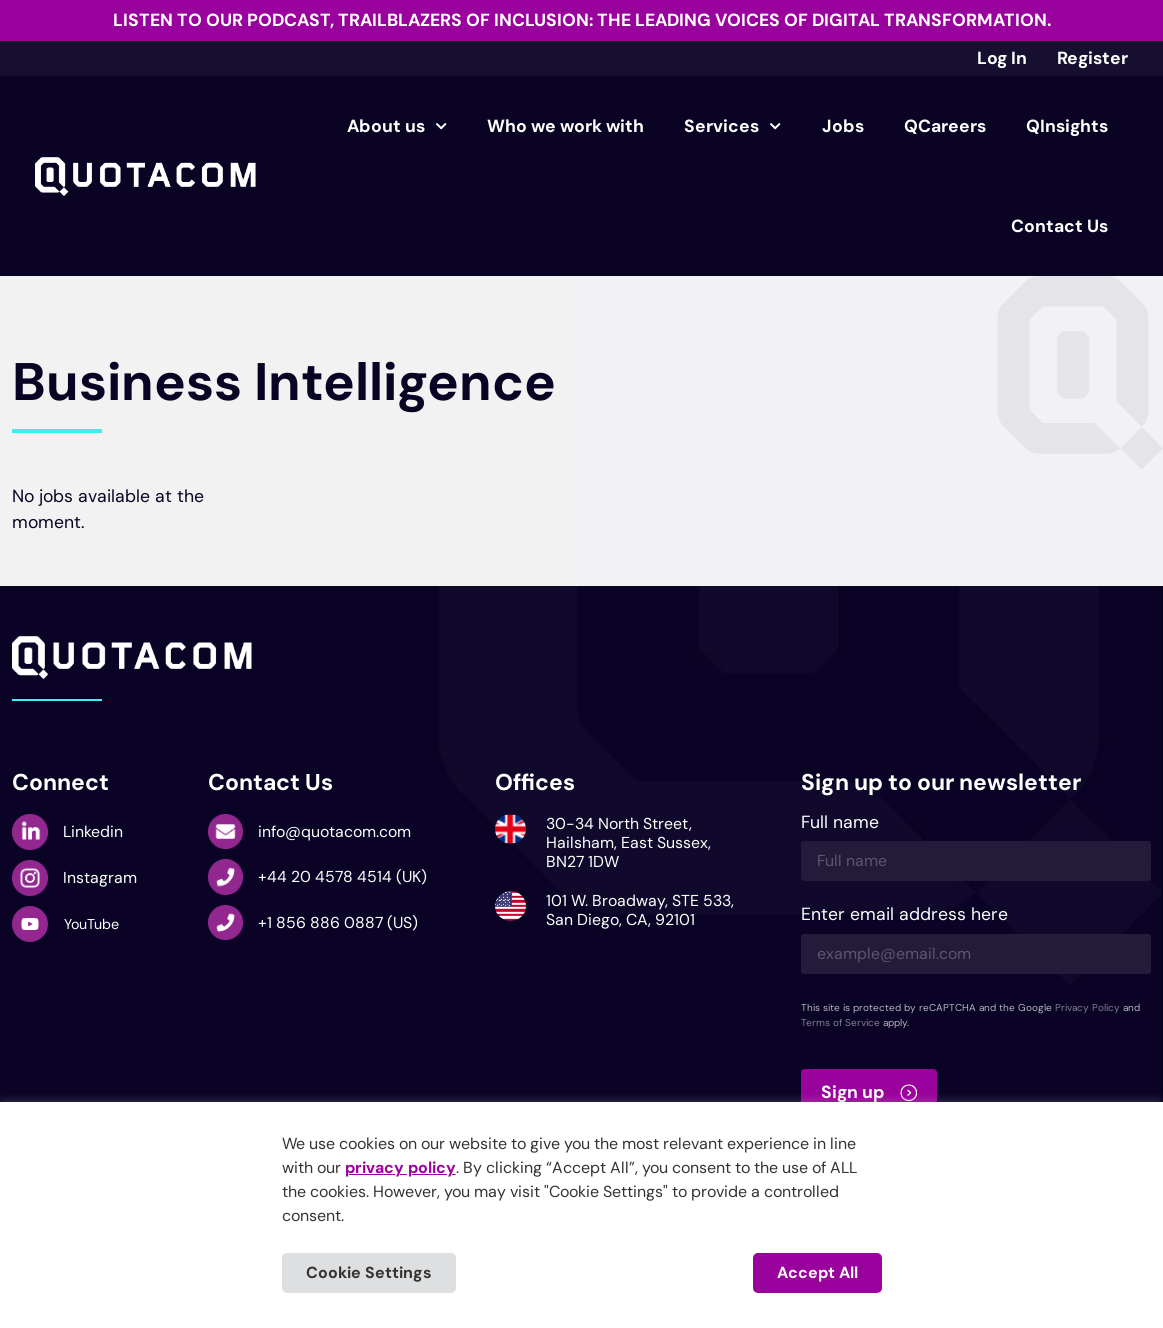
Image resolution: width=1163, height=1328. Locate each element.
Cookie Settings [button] (369, 1272)
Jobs (843, 126)
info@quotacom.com (334, 831)
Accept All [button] (817, 1272)
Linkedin (93, 831)
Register (1092, 58)
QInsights (1067, 126)
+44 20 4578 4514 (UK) (342, 876)
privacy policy (400, 1167)
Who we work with (565, 126)
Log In (1002, 58)
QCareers (945, 126)
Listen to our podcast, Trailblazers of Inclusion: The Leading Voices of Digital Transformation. (582, 20)
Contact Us (1059, 226)
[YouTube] (30, 924)
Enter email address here (904, 915)
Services (732, 126)
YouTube (91, 924)
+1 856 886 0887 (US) (338, 922)
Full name (840, 823)
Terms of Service (840, 1022)
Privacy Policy (1087, 1007)
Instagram (100, 877)
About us (397, 126)
